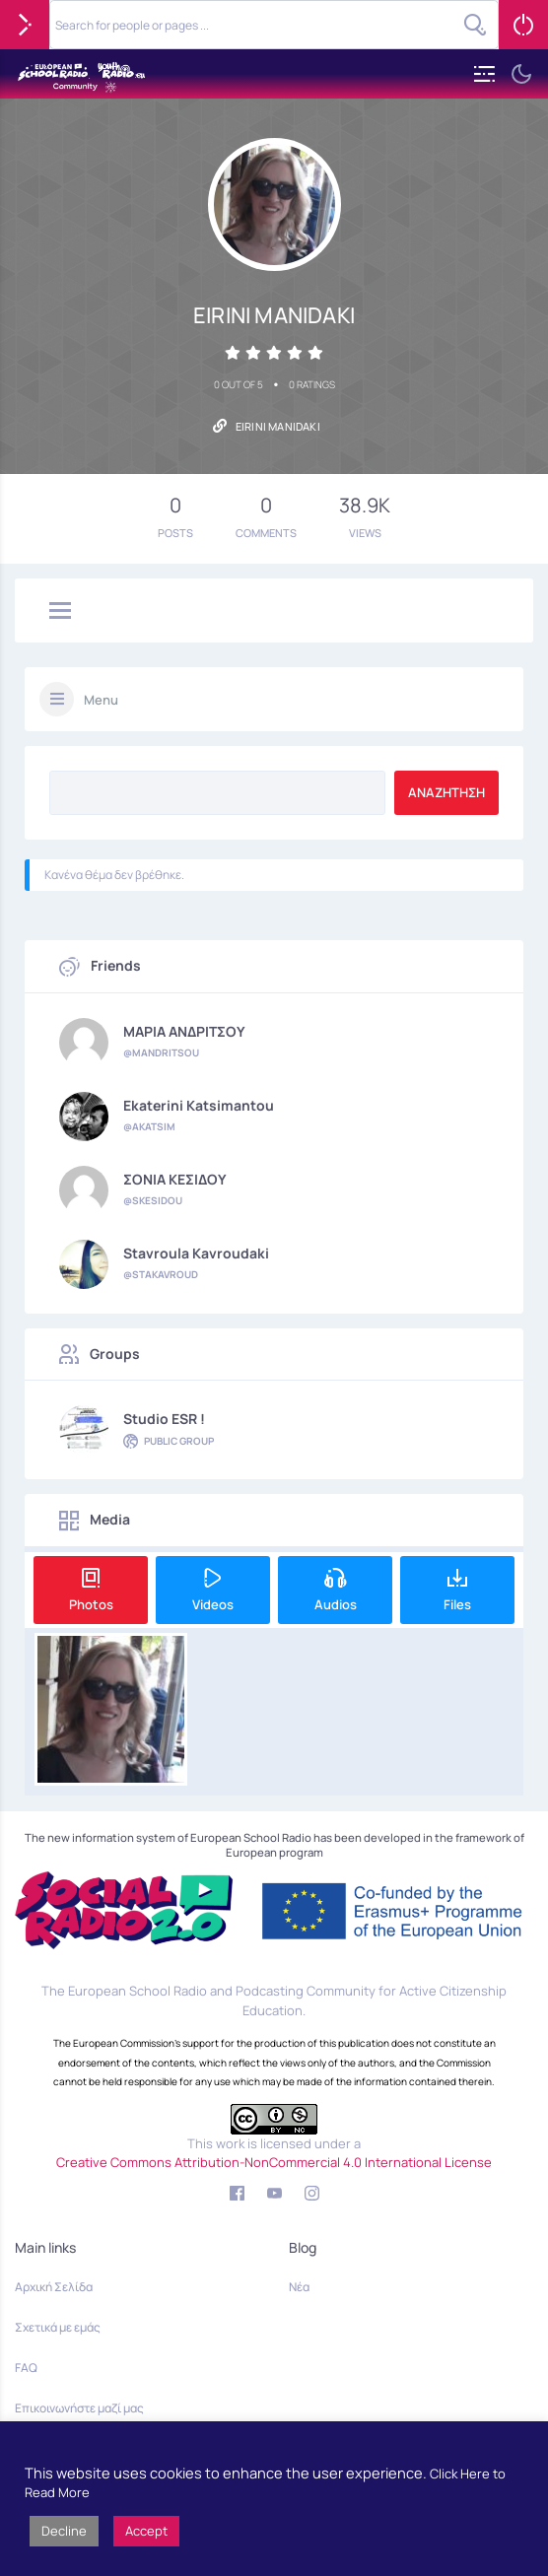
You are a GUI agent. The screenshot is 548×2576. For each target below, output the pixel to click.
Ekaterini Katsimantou (198, 1106)
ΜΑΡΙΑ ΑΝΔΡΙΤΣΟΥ (184, 1032)
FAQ (26, 2367)
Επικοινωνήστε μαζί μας (79, 2408)
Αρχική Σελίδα (54, 2286)
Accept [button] (146, 2531)
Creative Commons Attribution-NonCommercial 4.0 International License (274, 2162)
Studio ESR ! (164, 1419)
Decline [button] (64, 2531)
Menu (101, 700)
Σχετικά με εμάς (58, 2327)
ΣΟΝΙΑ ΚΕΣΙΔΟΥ (175, 1179)
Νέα (299, 2286)
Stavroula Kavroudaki (196, 1253)
